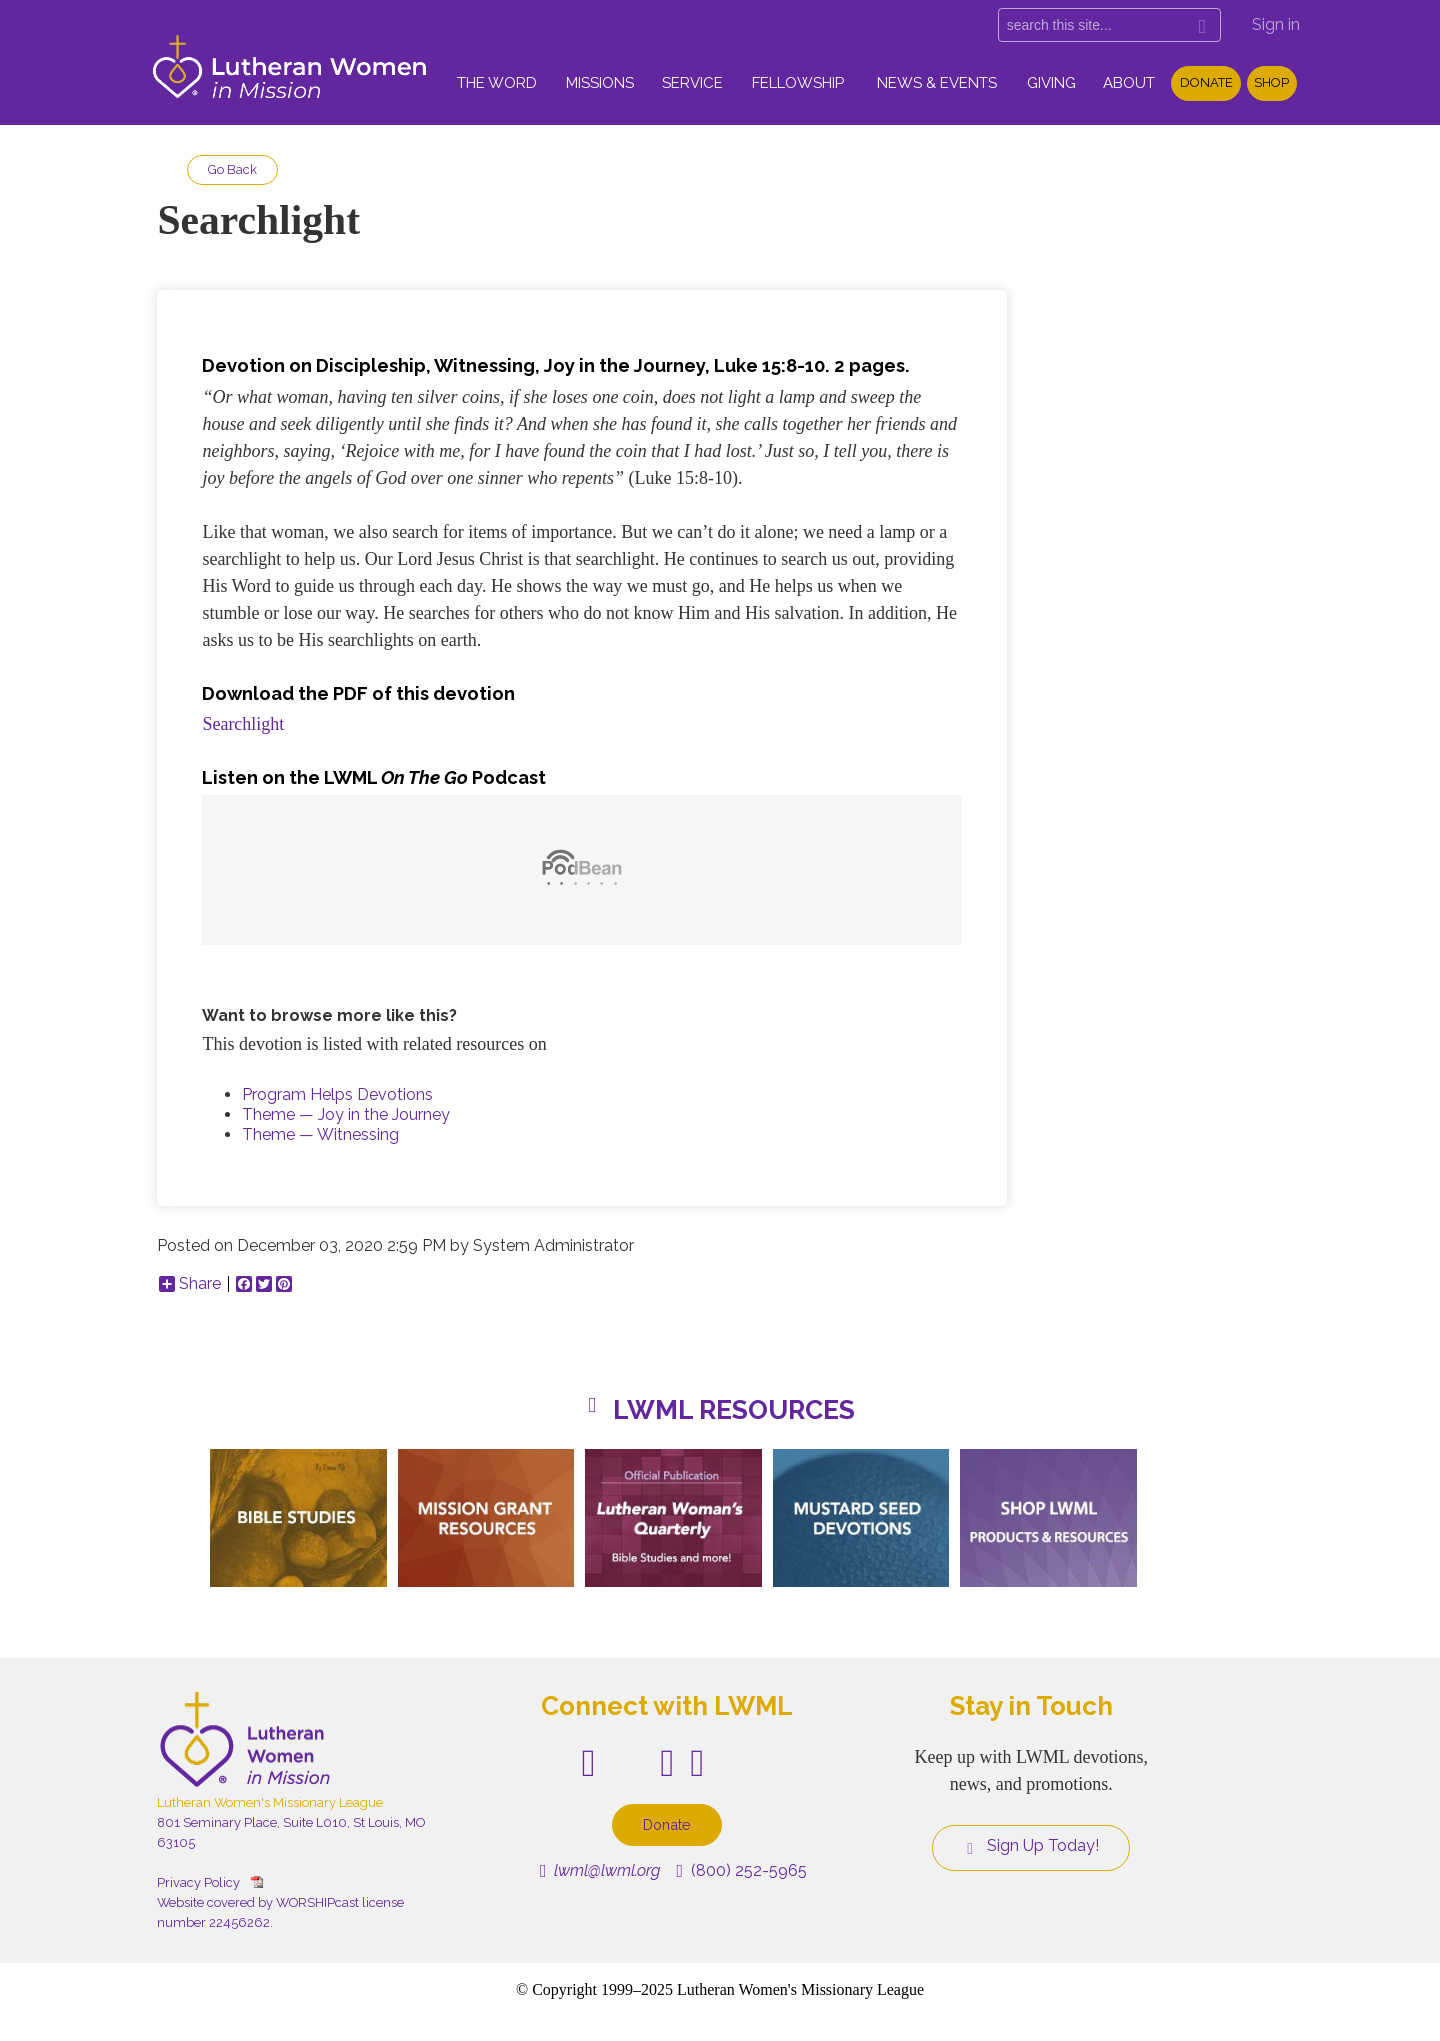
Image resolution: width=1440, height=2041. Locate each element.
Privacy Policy (198, 1882)
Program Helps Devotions (337, 1094)
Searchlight (243, 724)
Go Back (232, 169)
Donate (1206, 82)
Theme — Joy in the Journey (346, 1114)
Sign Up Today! (1031, 1846)
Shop (1271, 82)
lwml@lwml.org (600, 1870)
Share (190, 1284)
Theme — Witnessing (320, 1134)
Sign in (1276, 24)
